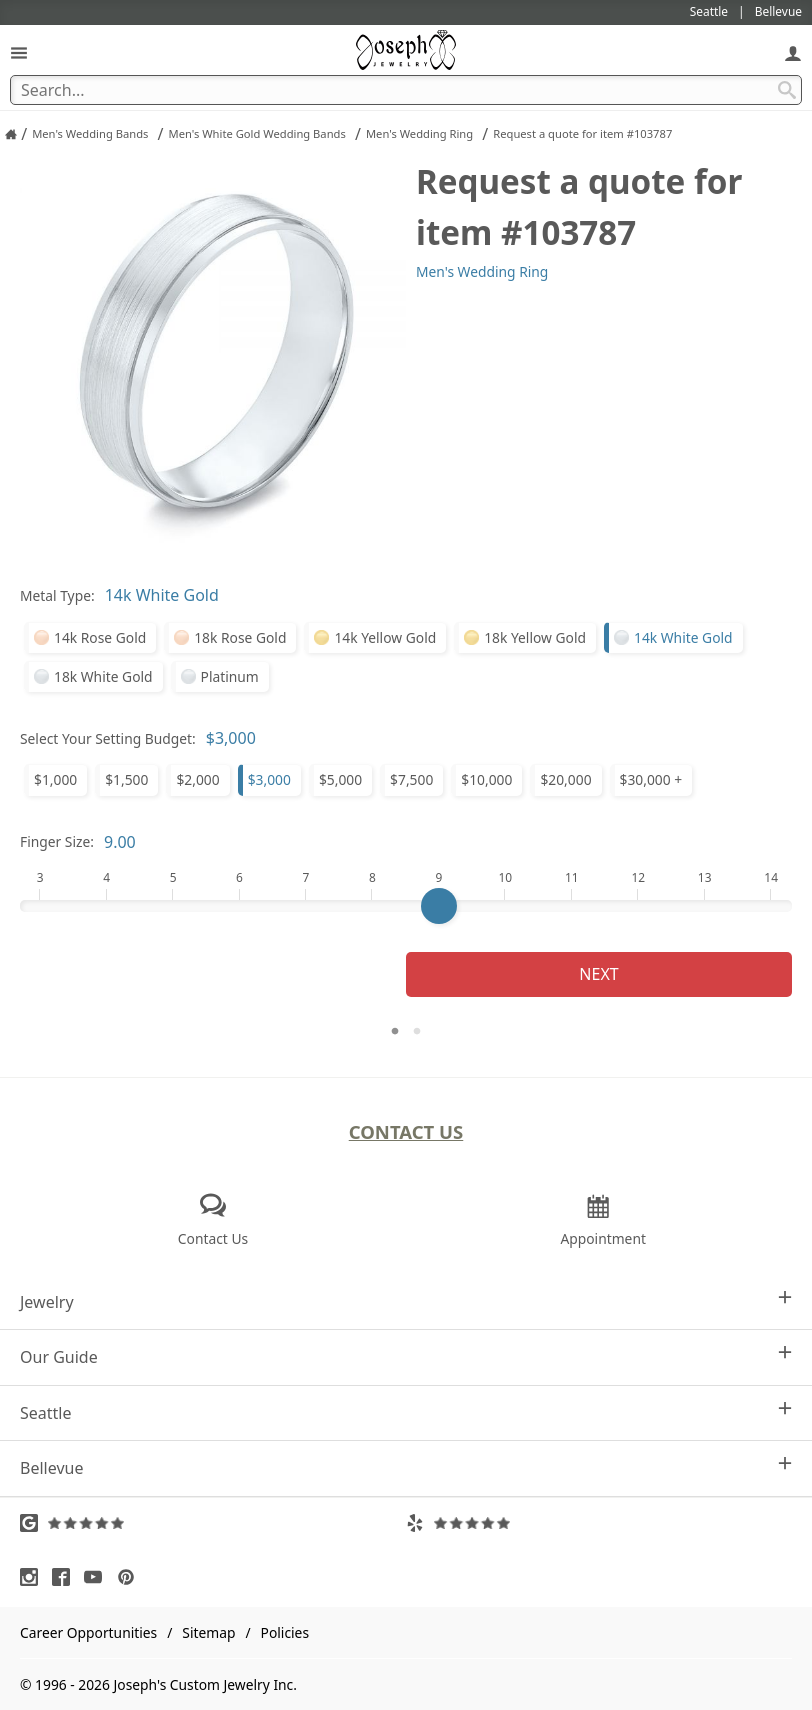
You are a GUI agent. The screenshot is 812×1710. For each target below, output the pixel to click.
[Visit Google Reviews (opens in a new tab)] (213, 1523)
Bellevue (406, 1467)
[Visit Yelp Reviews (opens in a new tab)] (599, 1523)
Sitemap (208, 1632)
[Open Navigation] (19, 52)
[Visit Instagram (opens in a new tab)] (34, 1577)
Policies (285, 1632)
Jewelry (406, 1301)
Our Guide (406, 1356)
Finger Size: (57, 841)
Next (598, 974)
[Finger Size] (406, 906)
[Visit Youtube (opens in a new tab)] (98, 1577)
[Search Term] (406, 90)
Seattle (406, 1412)
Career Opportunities (88, 1632)
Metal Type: (57, 595)
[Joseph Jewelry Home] (11, 134)
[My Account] (793, 52)
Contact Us (406, 1131)
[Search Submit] (787, 90)
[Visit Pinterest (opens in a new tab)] (131, 1577)
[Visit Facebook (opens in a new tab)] (66, 1577)
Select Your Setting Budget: (108, 738)
